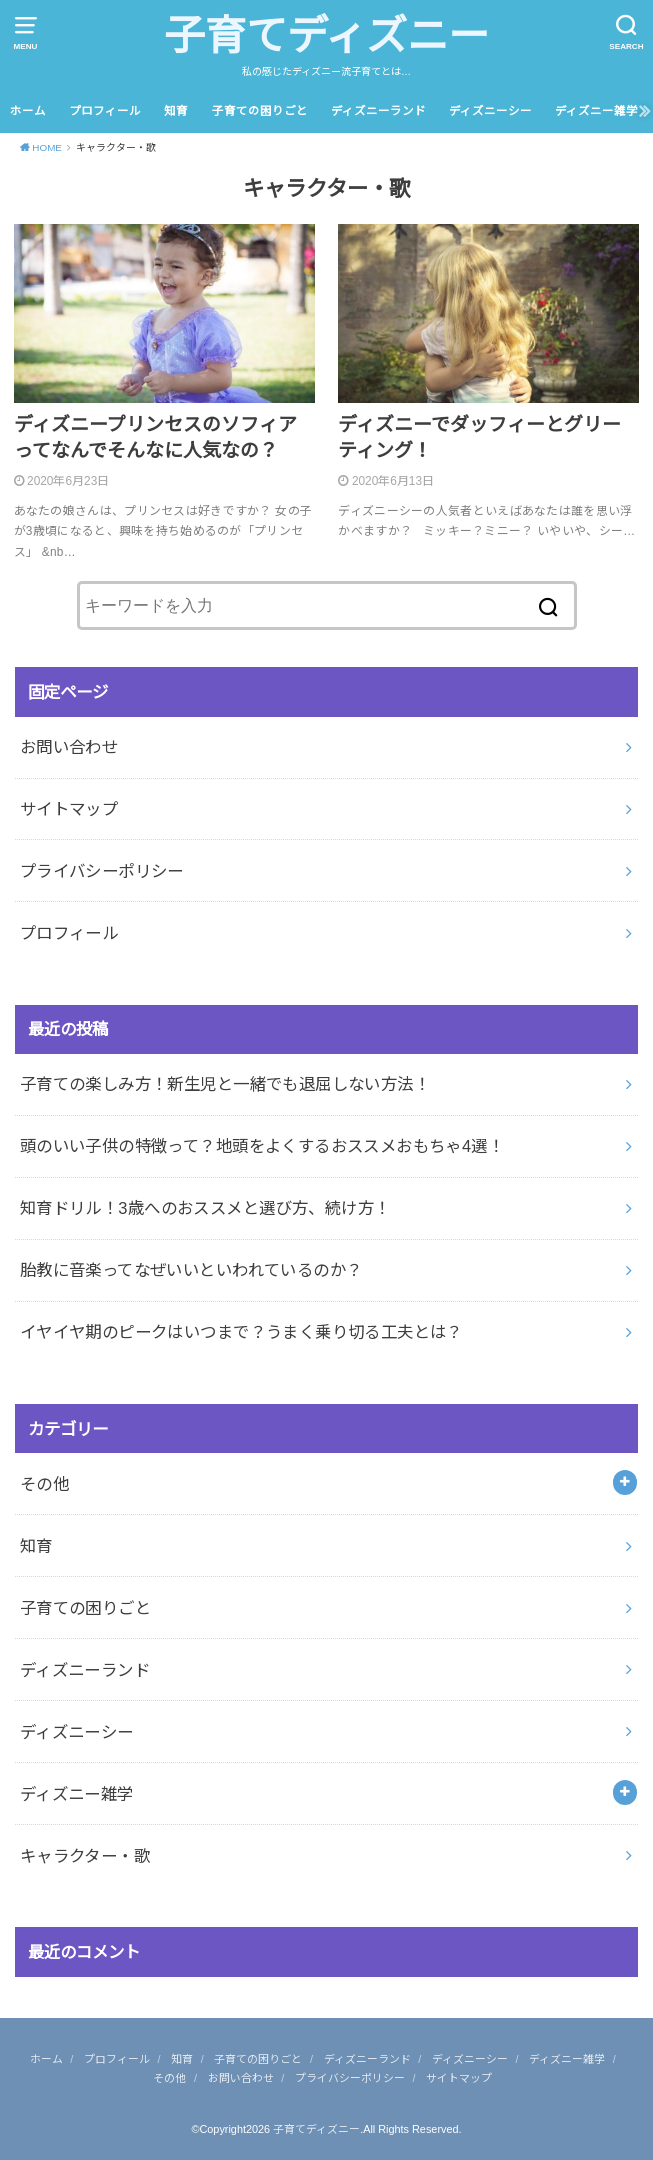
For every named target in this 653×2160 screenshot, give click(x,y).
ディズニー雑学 (596, 111)
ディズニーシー (490, 111)
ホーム (28, 111)
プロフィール (105, 111)
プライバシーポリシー (102, 871)
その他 (44, 1484)
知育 (176, 111)
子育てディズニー (326, 36)
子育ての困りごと (260, 111)
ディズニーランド (378, 111)
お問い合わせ (69, 747)
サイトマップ (69, 809)
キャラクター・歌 (85, 1856)
